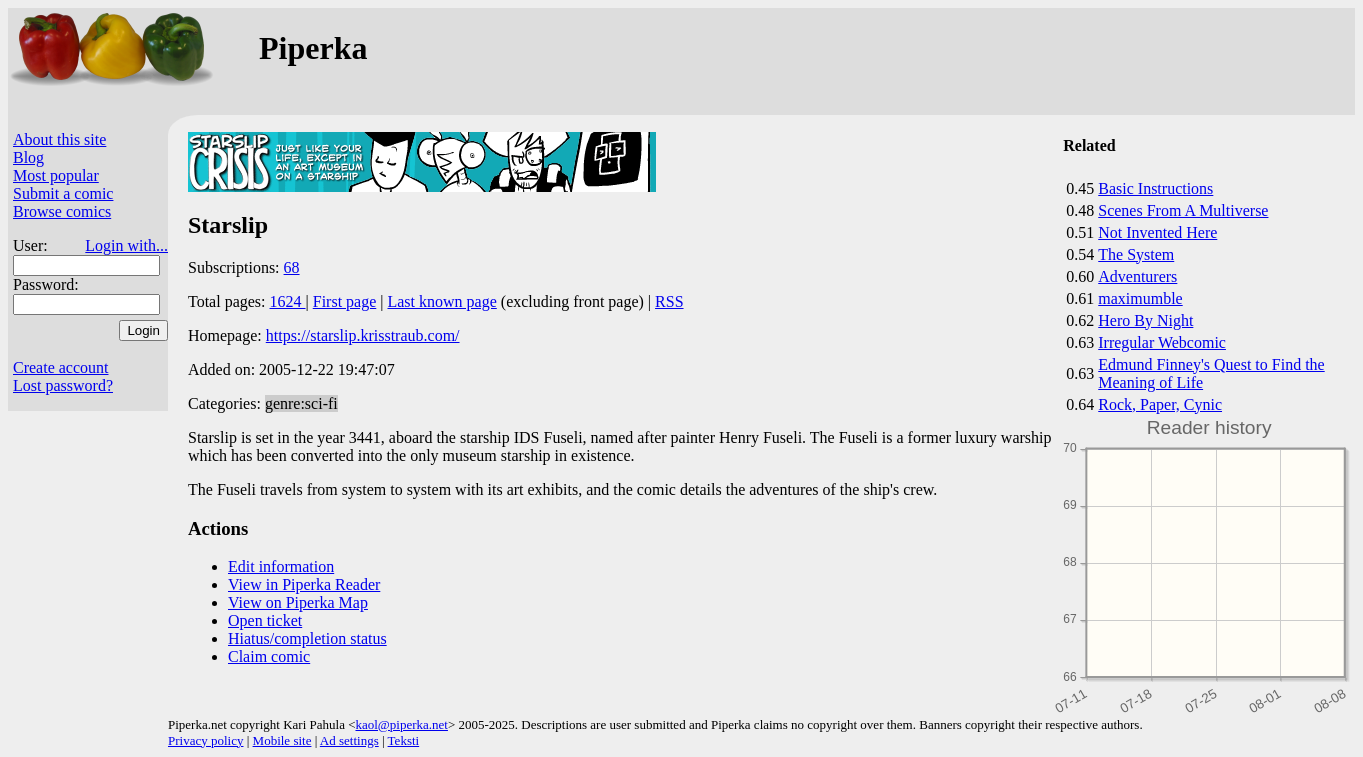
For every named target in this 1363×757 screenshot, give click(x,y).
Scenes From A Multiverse (1183, 210)
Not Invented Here (1157, 232)
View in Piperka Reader (304, 584)
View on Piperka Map (298, 602)
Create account (61, 367)
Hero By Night (1145, 320)
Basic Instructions (1155, 188)
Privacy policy (205, 740)
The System (1136, 254)
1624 (288, 301)
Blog (28, 157)
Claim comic (269, 656)
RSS (669, 301)
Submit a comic (63, 193)
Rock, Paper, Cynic (1160, 404)
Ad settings (349, 740)
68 (292, 267)
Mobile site (282, 740)
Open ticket (265, 620)
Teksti (404, 740)
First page (345, 301)
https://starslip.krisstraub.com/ (363, 335)
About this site (59, 139)
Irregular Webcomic (1162, 342)
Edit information (281, 566)
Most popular (56, 175)
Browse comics (62, 211)
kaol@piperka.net (401, 724)
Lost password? (63, 385)
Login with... (126, 245)
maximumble (1140, 298)
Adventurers (1137, 276)
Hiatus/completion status (307, 638)
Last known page (441, 301)
